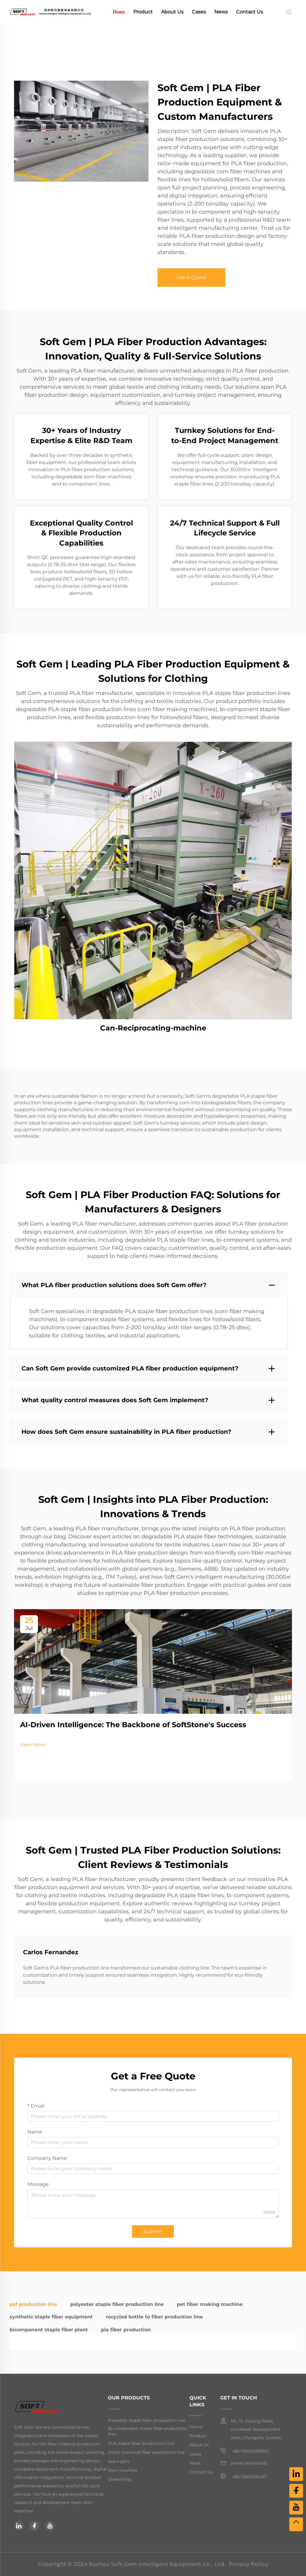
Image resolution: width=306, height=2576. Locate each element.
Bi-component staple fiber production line (147, 2431)
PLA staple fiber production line (141, 2443)
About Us (172, 12)
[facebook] (34, 2526)
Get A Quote (191, 277)
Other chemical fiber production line (146, 2452)
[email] (249, 2463)
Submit (153, 2231)
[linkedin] (19, 2526)
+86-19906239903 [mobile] (244, 2450)
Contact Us (249, 12)
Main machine (122, 2470)
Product (143, 12)
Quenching (119, 2479)
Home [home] (119, 11)
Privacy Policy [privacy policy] (248, 2564)
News (221, 12)
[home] (50, 11)
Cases (199, 12)
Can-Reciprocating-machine (153, 1028)
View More (32, 1745)
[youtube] (50, 2526)
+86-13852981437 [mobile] (243, 2476)
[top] (296, 2524)
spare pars (118, 2461)
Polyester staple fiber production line (146, 2420)
